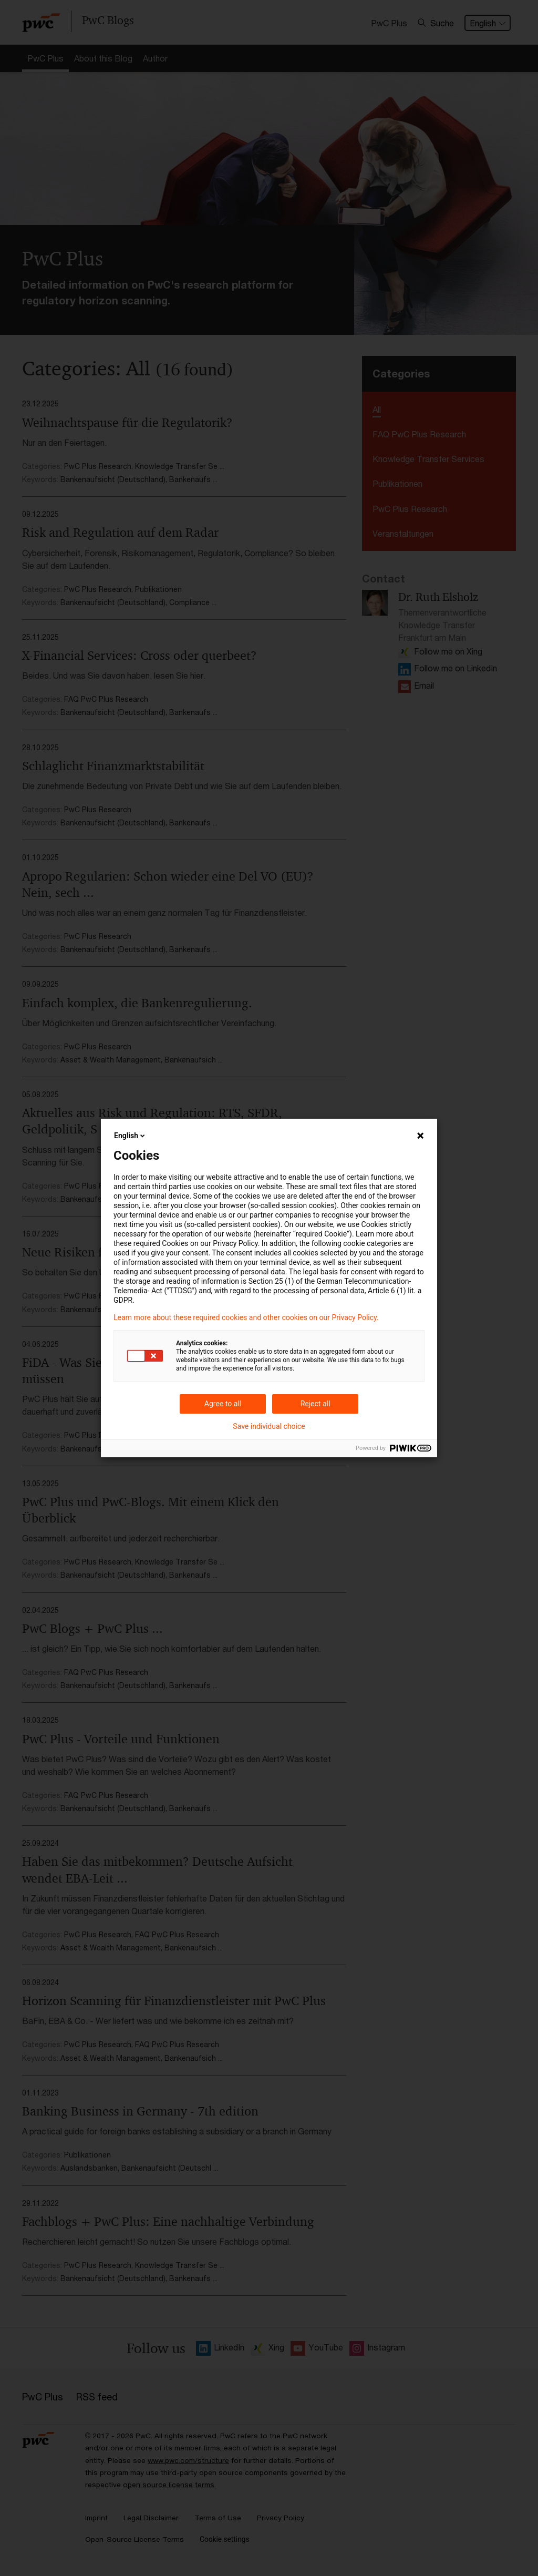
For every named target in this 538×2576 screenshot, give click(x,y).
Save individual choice (269, 1426)
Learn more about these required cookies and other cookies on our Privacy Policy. (246, 1317)
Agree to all (222, 1403)
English (130, 1135)
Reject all (315, 1403)
